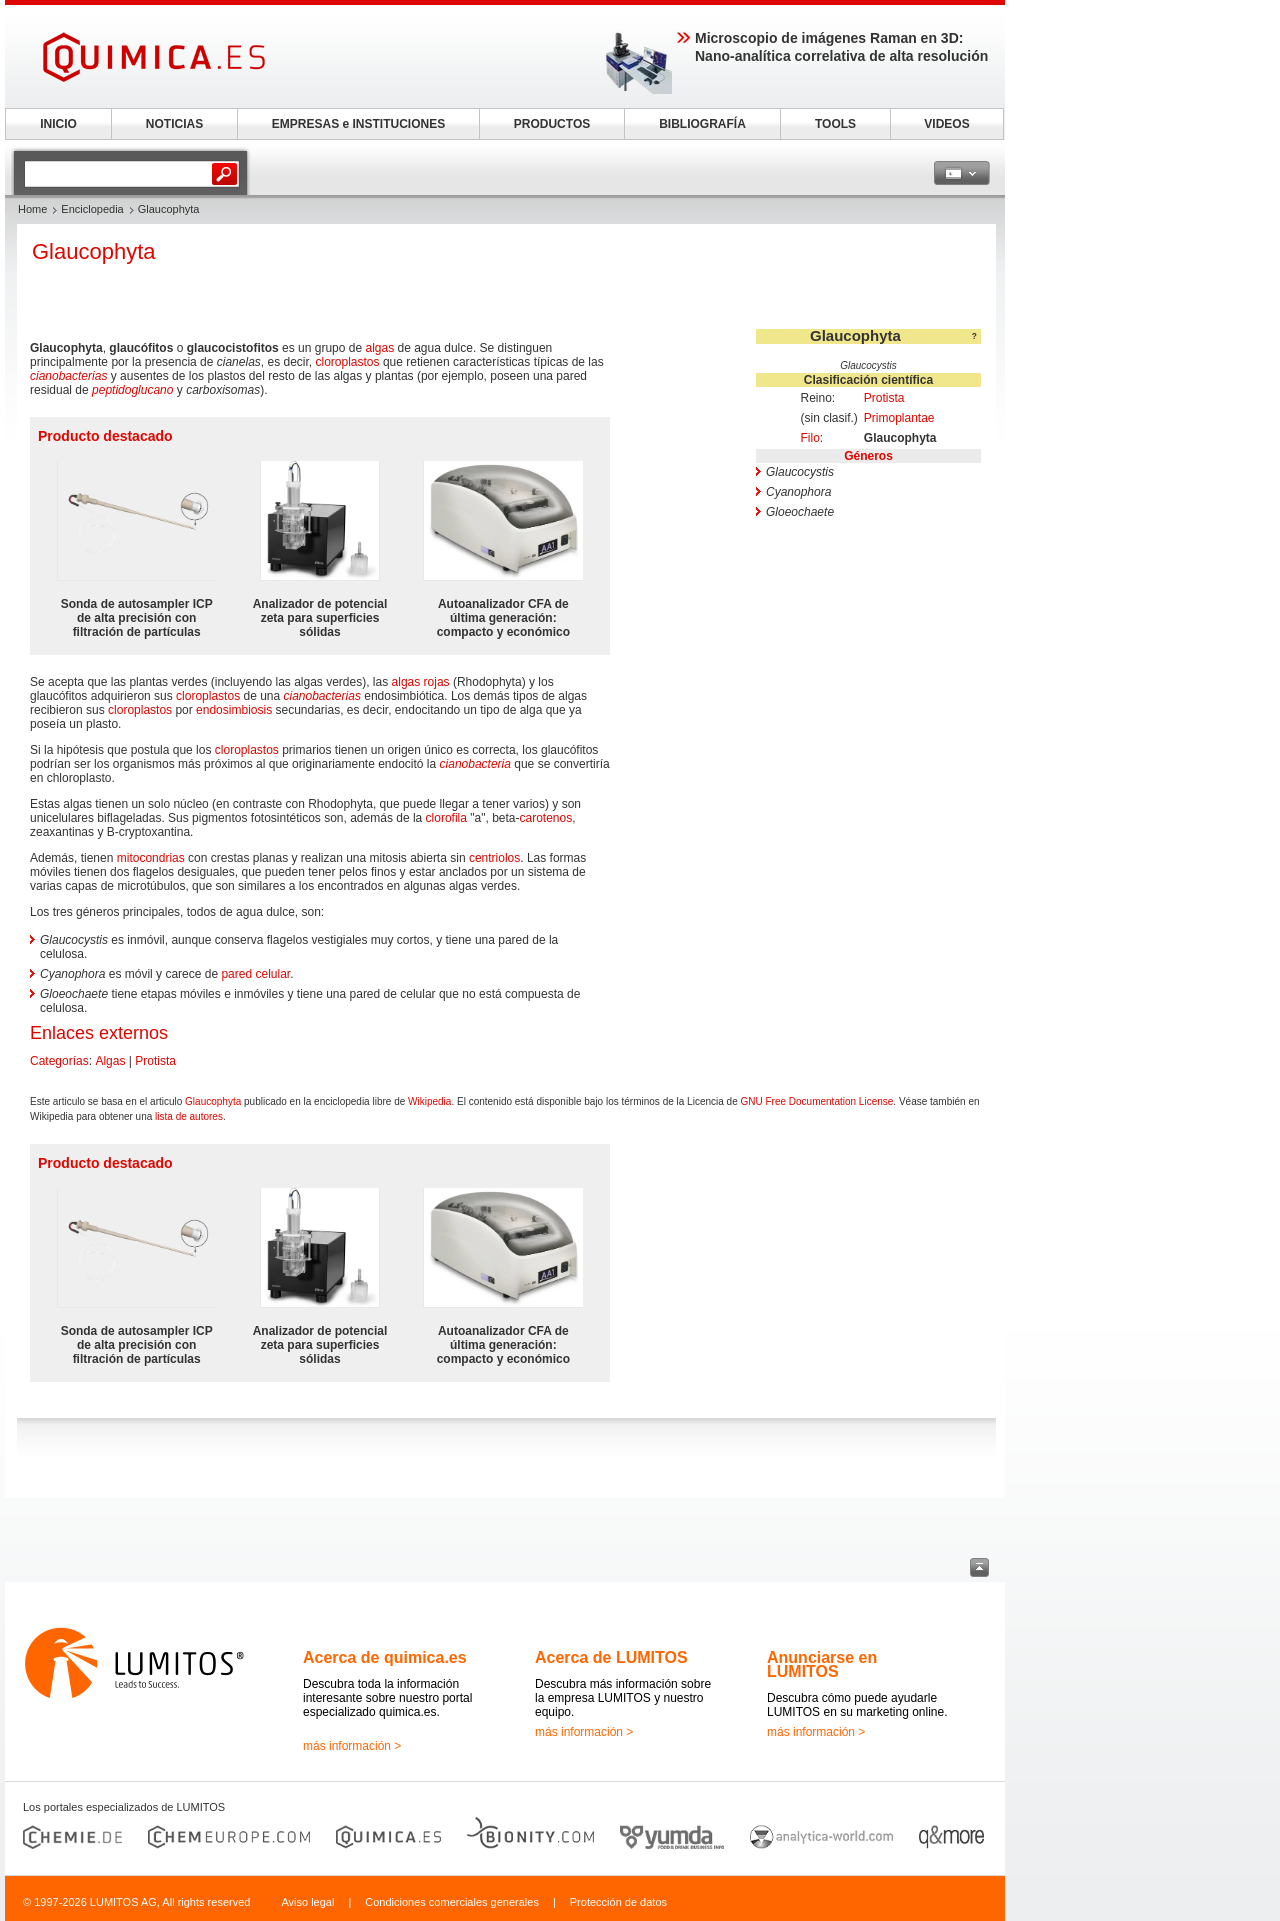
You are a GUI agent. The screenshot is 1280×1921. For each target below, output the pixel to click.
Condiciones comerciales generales (452, 1902)
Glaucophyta (213, 1101)
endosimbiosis (234, 710)
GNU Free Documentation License (816, 1101)
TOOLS (835, 124)
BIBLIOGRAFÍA (702, 124)
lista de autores (189, 1116)
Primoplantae (899, 418)
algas (379, 348)
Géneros (868, 456)
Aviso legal (307, 1902)
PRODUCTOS (552, 124)
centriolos (494, 858)
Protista (884, 398)
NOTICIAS (174, 124)
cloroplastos (348, 362)
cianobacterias (68, 376)
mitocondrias (151, 858)
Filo (809, 438)
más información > (352, 1746)
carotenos (545, 818)
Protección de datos (618, 1902)
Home (32, 209)
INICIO (58, 124)
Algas (110, 1061)
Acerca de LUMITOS (611, 1657)
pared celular (255, 974)
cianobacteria (475, 764)
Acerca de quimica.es (385, 1657)
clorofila (446, 818)
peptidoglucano (132, 390)
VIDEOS (946, 124)
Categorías (59, 1061)
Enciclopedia (92, 209)
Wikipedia (429, 1101)
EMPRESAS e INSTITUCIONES (358, 124)
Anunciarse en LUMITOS (822, 1664)
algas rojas (421, 682)
